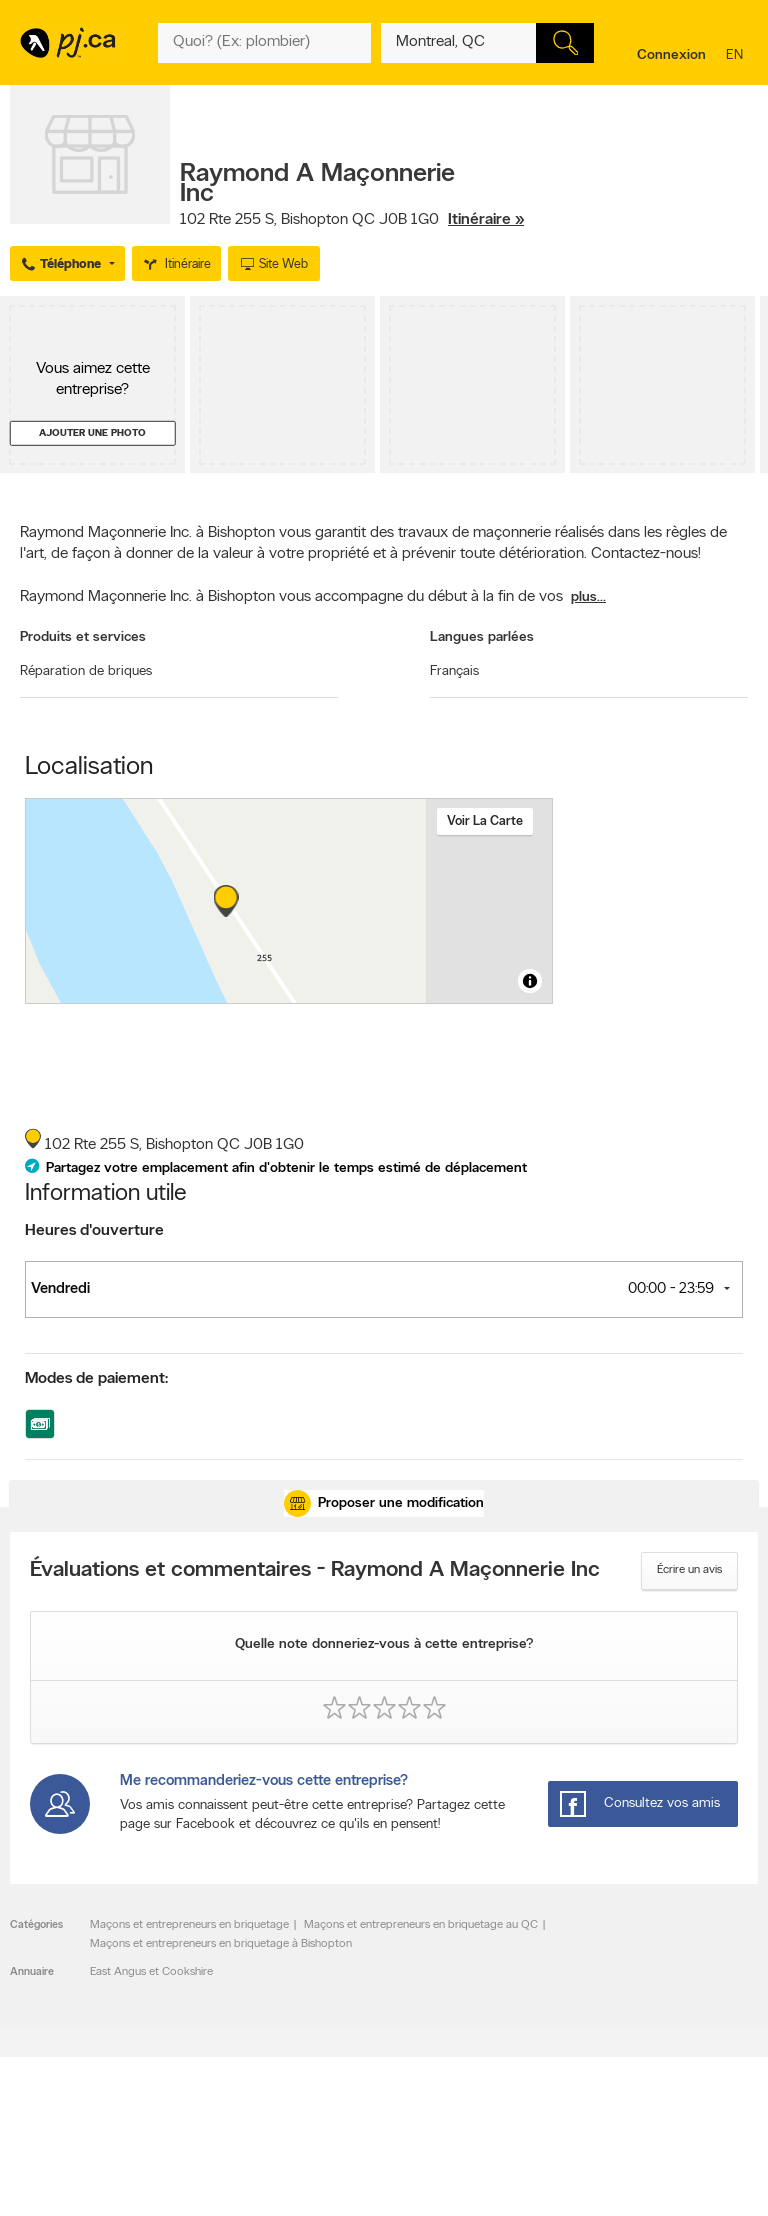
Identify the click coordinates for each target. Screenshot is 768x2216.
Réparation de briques (86, 671)
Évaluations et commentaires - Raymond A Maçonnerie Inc (315, 1571)
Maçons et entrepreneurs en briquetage (189, 1925)
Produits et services (83, 637)
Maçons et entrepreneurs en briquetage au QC (421, 1925)
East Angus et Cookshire (151, 1972)
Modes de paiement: (96, 1379)
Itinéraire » (486, 220)
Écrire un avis (689, 1570)
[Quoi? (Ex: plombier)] (264, 43)
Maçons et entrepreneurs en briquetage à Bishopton (221, 1944)
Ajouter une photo (92, 433)
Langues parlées (482, 637)
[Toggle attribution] (530, 981)
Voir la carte (485, 821)
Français (454, 671)
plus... (588, 597)
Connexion (671, 55)
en (737, 56)
